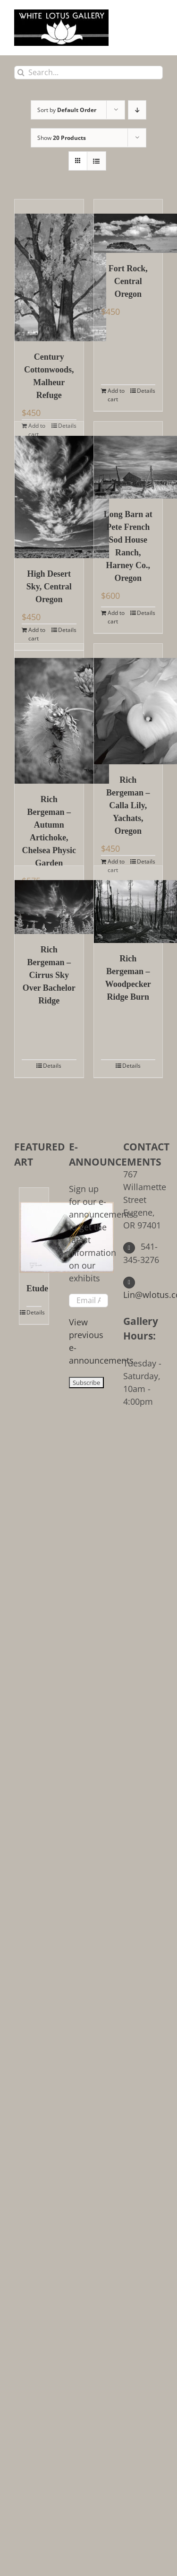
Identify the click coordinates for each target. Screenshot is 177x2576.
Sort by (66, 110)
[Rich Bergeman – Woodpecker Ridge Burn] (128, 904)
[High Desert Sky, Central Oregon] (49, 490)
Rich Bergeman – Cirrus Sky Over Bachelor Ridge (49, 975)
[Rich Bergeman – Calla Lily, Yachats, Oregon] (128, 704)
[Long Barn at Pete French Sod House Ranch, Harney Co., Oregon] (128, 460)
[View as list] (96, 161)
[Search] (21, 72)
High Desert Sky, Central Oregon (49, 586)
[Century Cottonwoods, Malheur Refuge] (49, 270)
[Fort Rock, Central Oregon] (128, 226)
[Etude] (34, 1230)
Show (61, 138)
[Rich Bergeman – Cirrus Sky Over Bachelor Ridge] (49, 900)
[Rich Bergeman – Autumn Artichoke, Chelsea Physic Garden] (49, 714)
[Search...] (88, 72)
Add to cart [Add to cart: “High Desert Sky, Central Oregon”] (36, 634)
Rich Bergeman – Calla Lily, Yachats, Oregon (128, 805)
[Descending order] (137, 110)
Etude (34, 1288)
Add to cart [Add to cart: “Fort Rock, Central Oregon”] (116, 395)
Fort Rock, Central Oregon (128, 281)
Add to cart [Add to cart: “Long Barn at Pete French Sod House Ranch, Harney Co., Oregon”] (116, 617)
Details (146, 391)
